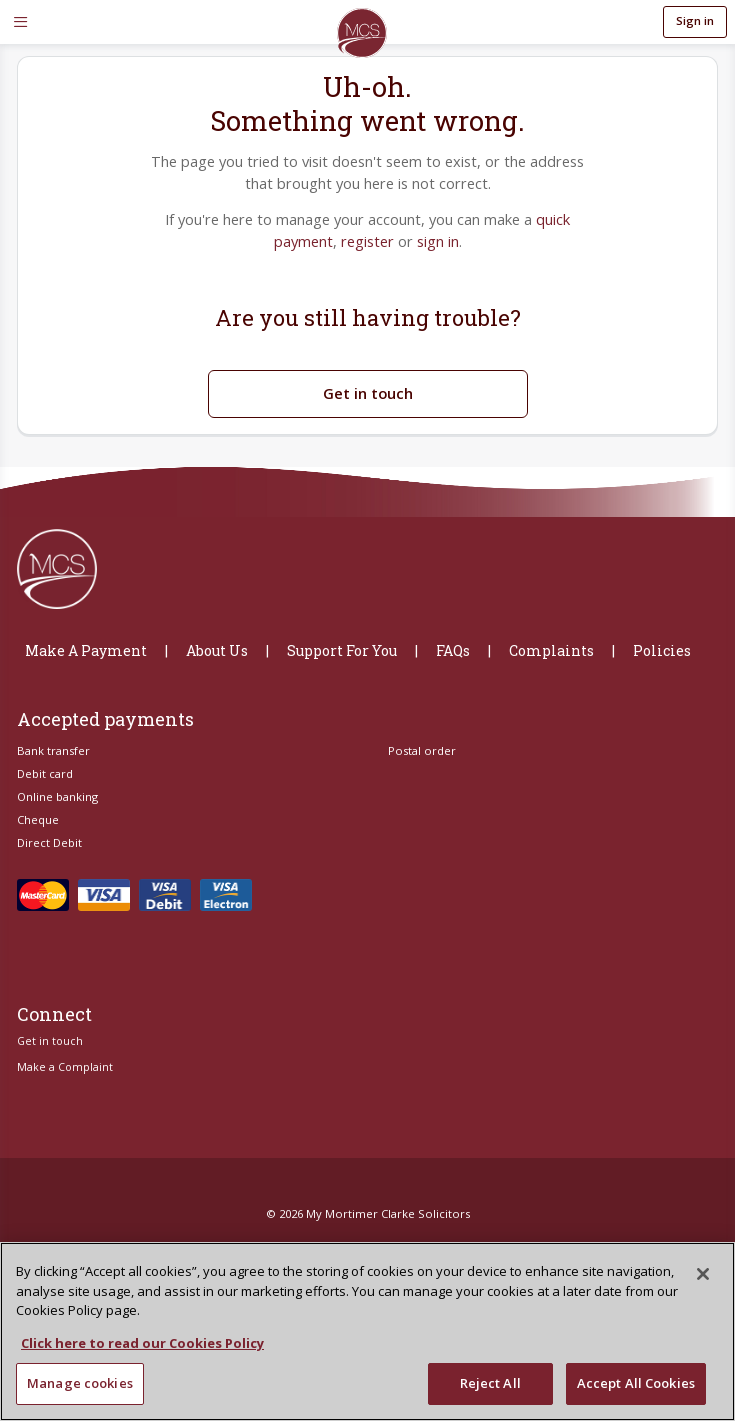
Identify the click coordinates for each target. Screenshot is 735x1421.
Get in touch (367, 379)
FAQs (453, 637)
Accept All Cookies (636, 1383)
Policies (662, 637)
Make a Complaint (65, 1054)
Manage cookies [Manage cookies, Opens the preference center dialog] (80, 1383)
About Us (217, 637)
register (367, 234)
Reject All (490, 1383)
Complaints (551, 637)
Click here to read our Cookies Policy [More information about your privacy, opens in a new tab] (142, 1343)
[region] (367, 1331)
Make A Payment (86, 637)
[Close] (703, 1274)
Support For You (342, 637)
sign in (434, 234)
